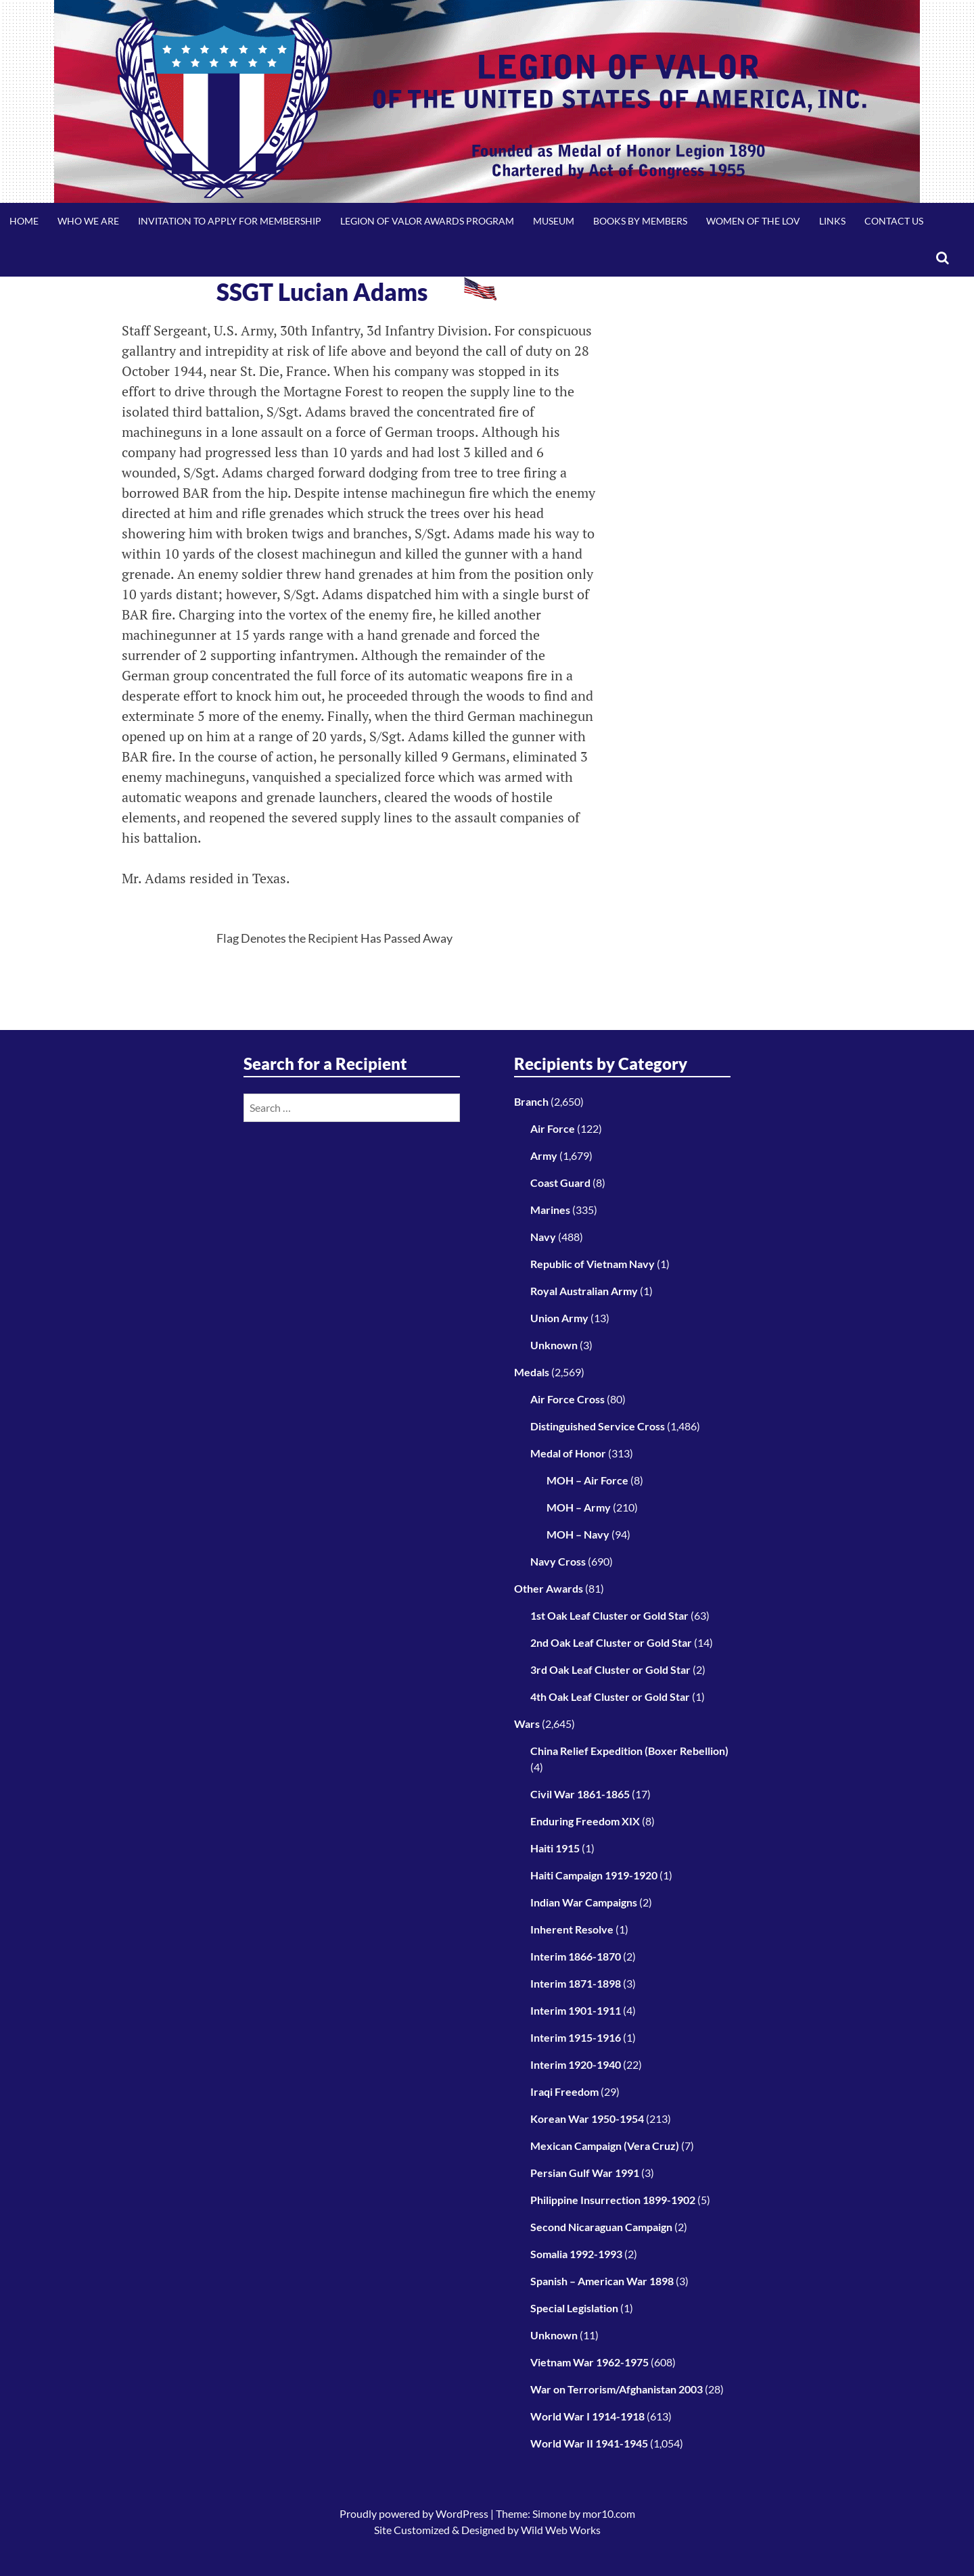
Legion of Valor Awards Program (427, 221)
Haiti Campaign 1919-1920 (593, 1875)
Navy (543, 1236)
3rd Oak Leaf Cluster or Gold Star (610, 1669)
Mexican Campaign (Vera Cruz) (604, 2145)
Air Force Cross (567, 1398)
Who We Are (88, 221)
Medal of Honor (568, 1453)
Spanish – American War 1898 (602, 2280)
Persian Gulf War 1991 (584, 2172)
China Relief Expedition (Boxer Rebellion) (629, 1750)
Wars (527, 1723)
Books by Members (640, 221)
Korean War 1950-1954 (587, 2118)
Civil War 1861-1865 (580, 1793)
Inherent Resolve (571, 1929)
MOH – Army (579, 1507)
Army (543, 1155)
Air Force (552, 1128)
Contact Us (893, 221)
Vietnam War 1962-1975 (589, 2362)
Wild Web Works (561, 2529)
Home (24, 221)
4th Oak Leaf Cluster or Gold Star (610, 1696)
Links (832, 221)
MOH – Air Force (587, 1480)
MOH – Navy (578, 1534)
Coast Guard (560, 1182)
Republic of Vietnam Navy (592, 1263)
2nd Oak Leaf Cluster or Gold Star (611, 1642)
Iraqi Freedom (564, 2091)
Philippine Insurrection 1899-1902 (612, 2199)
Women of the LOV (753, 221)
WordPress (462, 2513)
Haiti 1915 (555, 1848)
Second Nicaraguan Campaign (601, 2226)
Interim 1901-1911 (575, 2010)
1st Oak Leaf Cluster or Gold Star (609, 1615)
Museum (553, 221)
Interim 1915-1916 (575, 2037)
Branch (531, 1101)
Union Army (559, 1317)
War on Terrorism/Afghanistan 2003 (616, 2389)
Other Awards (548, 1588)
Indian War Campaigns (583, 1902)
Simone (549, 2513)
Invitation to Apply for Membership (229, 221)
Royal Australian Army (584, 1290)
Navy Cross (558, 1561)
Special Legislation (574, 2307)
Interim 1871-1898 (575, 1983)
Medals (531, 1371)
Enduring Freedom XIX (585, 1820)
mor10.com (608, 2513)
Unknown (554, 1344)
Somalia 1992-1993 (576, 2253)
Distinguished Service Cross (597, 1426)
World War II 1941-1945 (589, 2443)
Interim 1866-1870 (575, 1956)
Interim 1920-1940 (575, 2064)
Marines (550, 1209)
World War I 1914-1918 (587, 2416)
